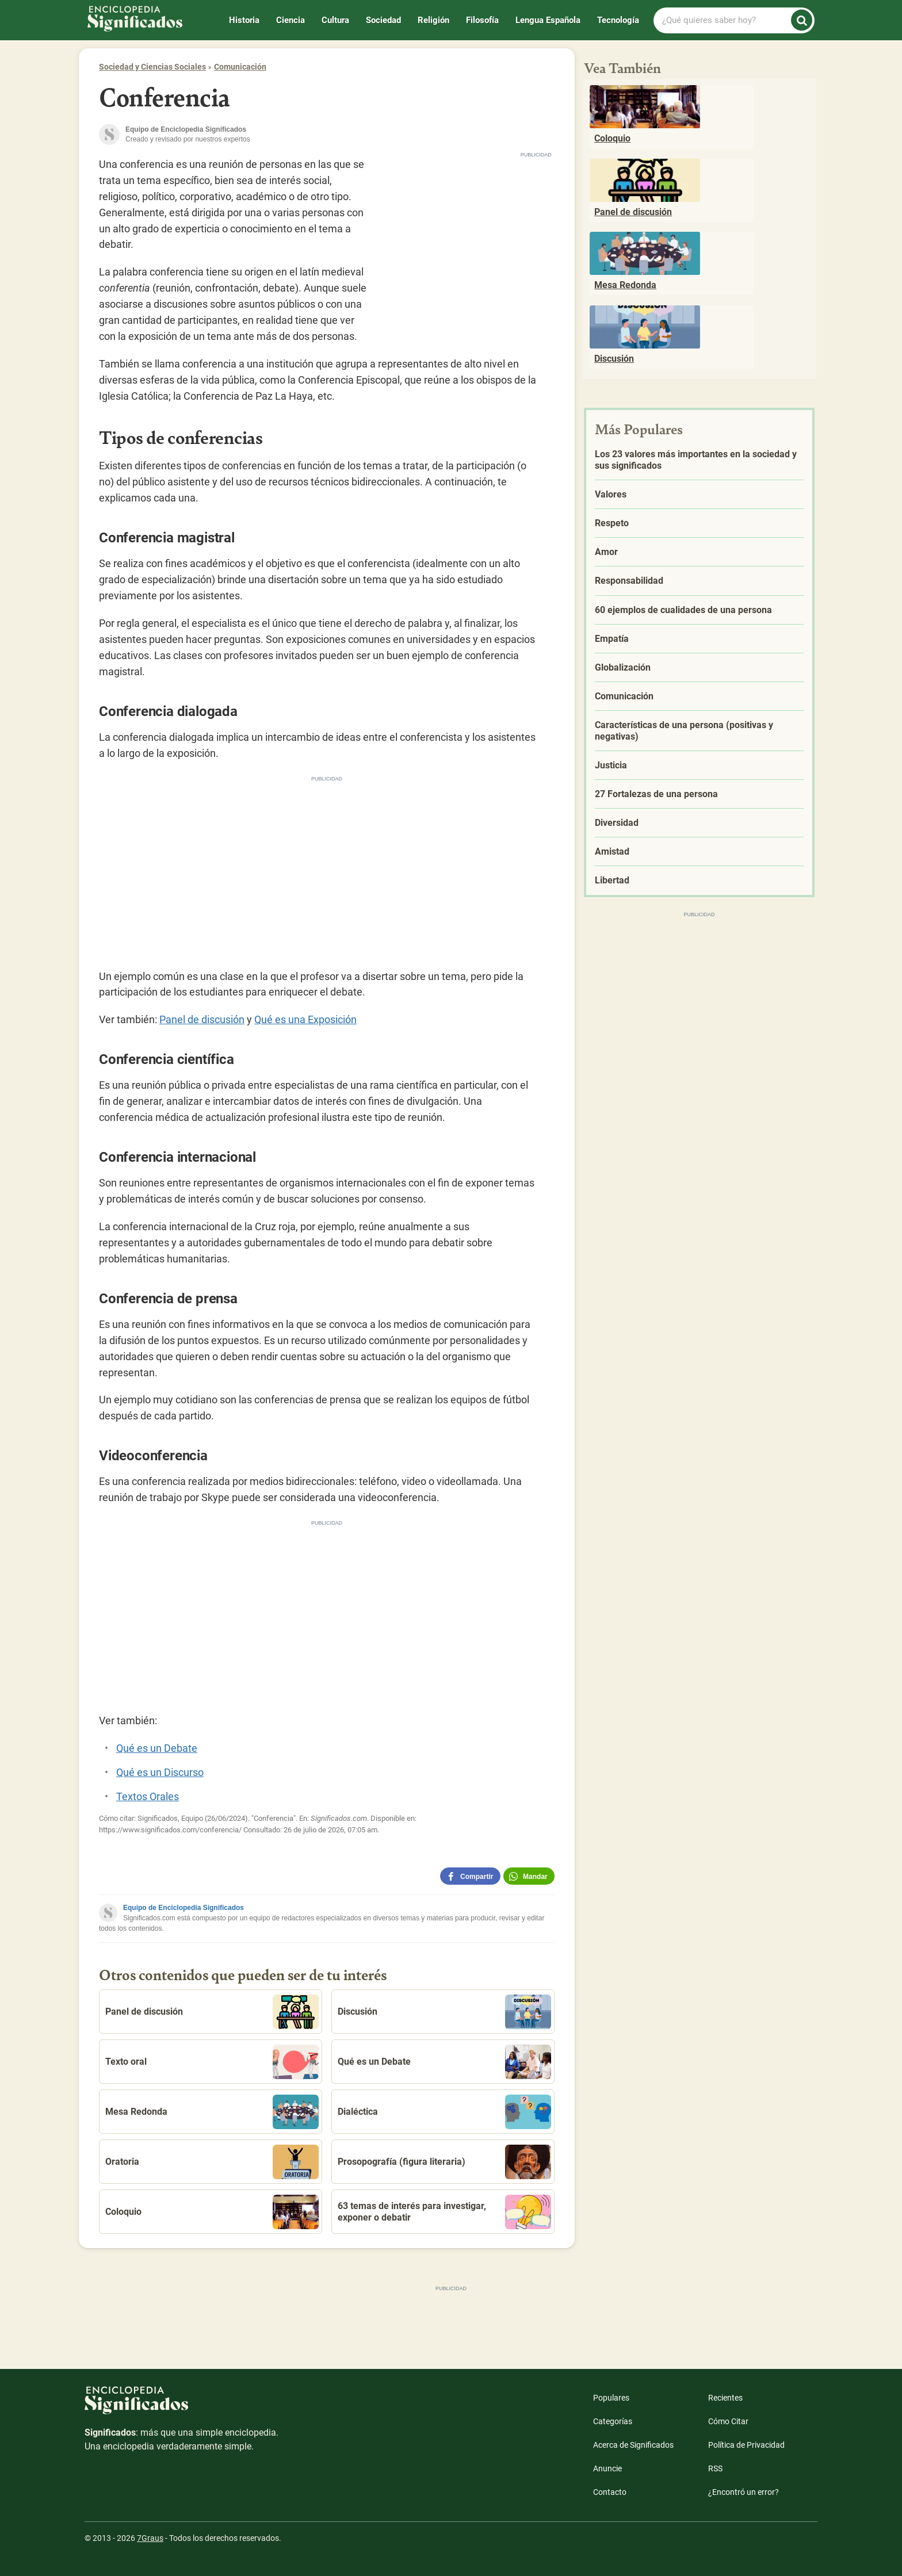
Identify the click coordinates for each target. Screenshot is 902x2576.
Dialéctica (444, 2112)
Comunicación (240, 66)
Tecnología (618, 20)
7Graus (150, 2538)
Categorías (612, 2421)
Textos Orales (147, 1796)
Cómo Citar (728, 2421)
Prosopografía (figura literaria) (444, 2162)
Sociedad (383, 20)
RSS (715, 2468)
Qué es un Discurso (160, 1772)
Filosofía (482, 20)
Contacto (609, 2492)
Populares (611, 2397)
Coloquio (212, 2212)
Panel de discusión (201, 1019)
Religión (433, 20)
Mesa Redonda (212, 2112)
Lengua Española (547, 20)
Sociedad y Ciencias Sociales (152, 66)
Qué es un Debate (156, 1748)
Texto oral (212, 2062)
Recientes (725, 2397)
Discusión (444, 2012)
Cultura (335, 20)
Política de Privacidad (746, 2444)
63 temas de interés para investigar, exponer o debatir (444, 2212)
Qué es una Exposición (305, 1019)
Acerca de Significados (633, 2444)
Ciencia (290, 20)
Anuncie (607, 2468)
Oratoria (212, 2162)
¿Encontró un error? (743, 2492)
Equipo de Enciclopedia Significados (183, 1908)
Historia (244, 20)
